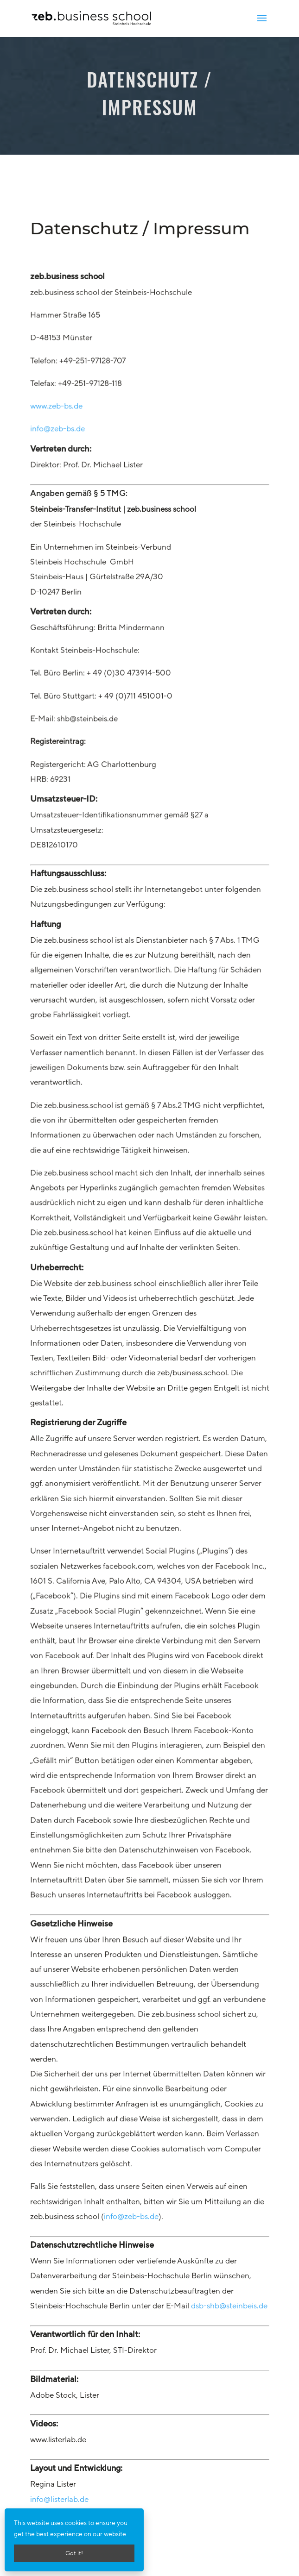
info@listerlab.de (59, 2499)
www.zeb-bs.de (60, 514)
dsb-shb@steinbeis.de (229, 2307)
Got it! (74, 2553)
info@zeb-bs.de (62, 535)
